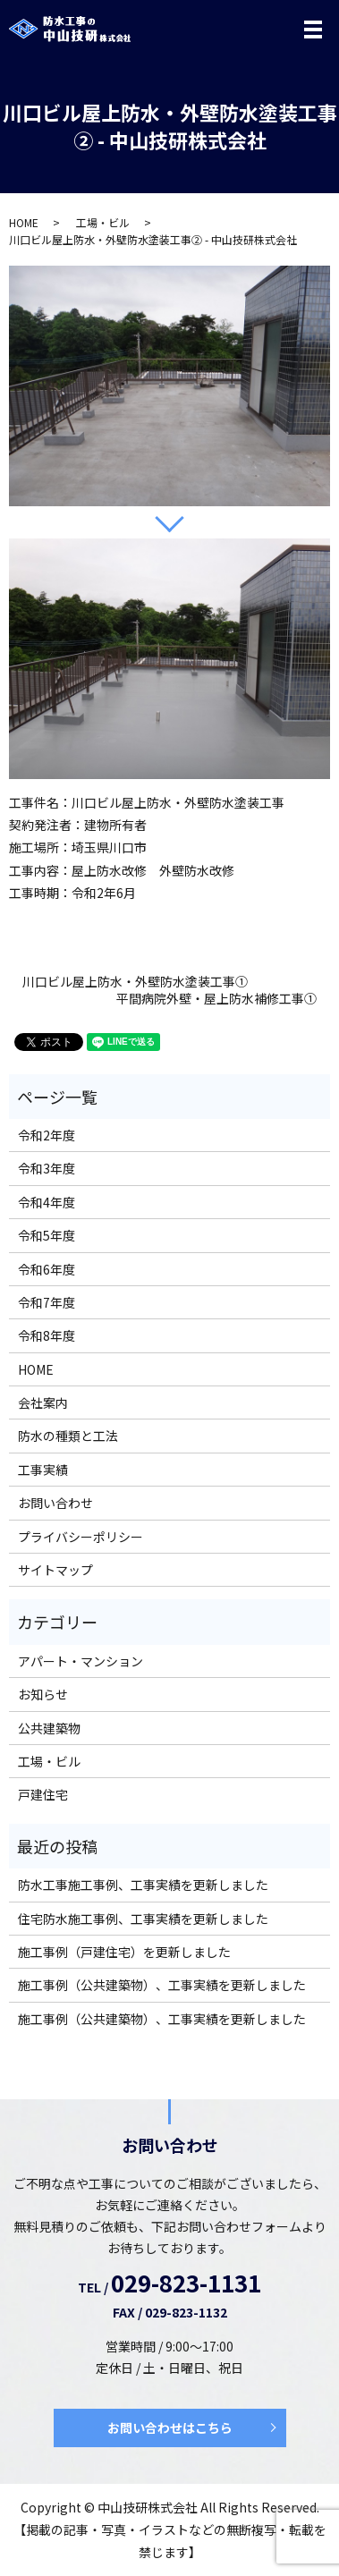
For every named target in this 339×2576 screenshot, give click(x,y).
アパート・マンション (80, 1661)
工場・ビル (103, 222)
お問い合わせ (55, 1503)
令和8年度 (46, 1335)
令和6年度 (46, 1269)
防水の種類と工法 (68, 1436)
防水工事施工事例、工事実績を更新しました (143, 1885)
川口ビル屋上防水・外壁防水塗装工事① (135, 981)
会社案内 (43, 1402)
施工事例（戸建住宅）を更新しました (124, 1952)
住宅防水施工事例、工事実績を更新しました (143, 1919)
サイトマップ (55, 1570)
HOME (23, 222)
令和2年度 (46, 1135)
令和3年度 (46, 1168)
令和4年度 (46, 1202)
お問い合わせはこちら (170, 2427)
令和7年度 (46, 1302)
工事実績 (43, 1470)
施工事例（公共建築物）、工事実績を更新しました (162, 1985)
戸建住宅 (43, 1794)
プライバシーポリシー (80, 1537)
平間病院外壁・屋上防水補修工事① (216, 998)
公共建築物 (49, 1728)
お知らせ (43, 1694)
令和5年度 (46, 1235)
